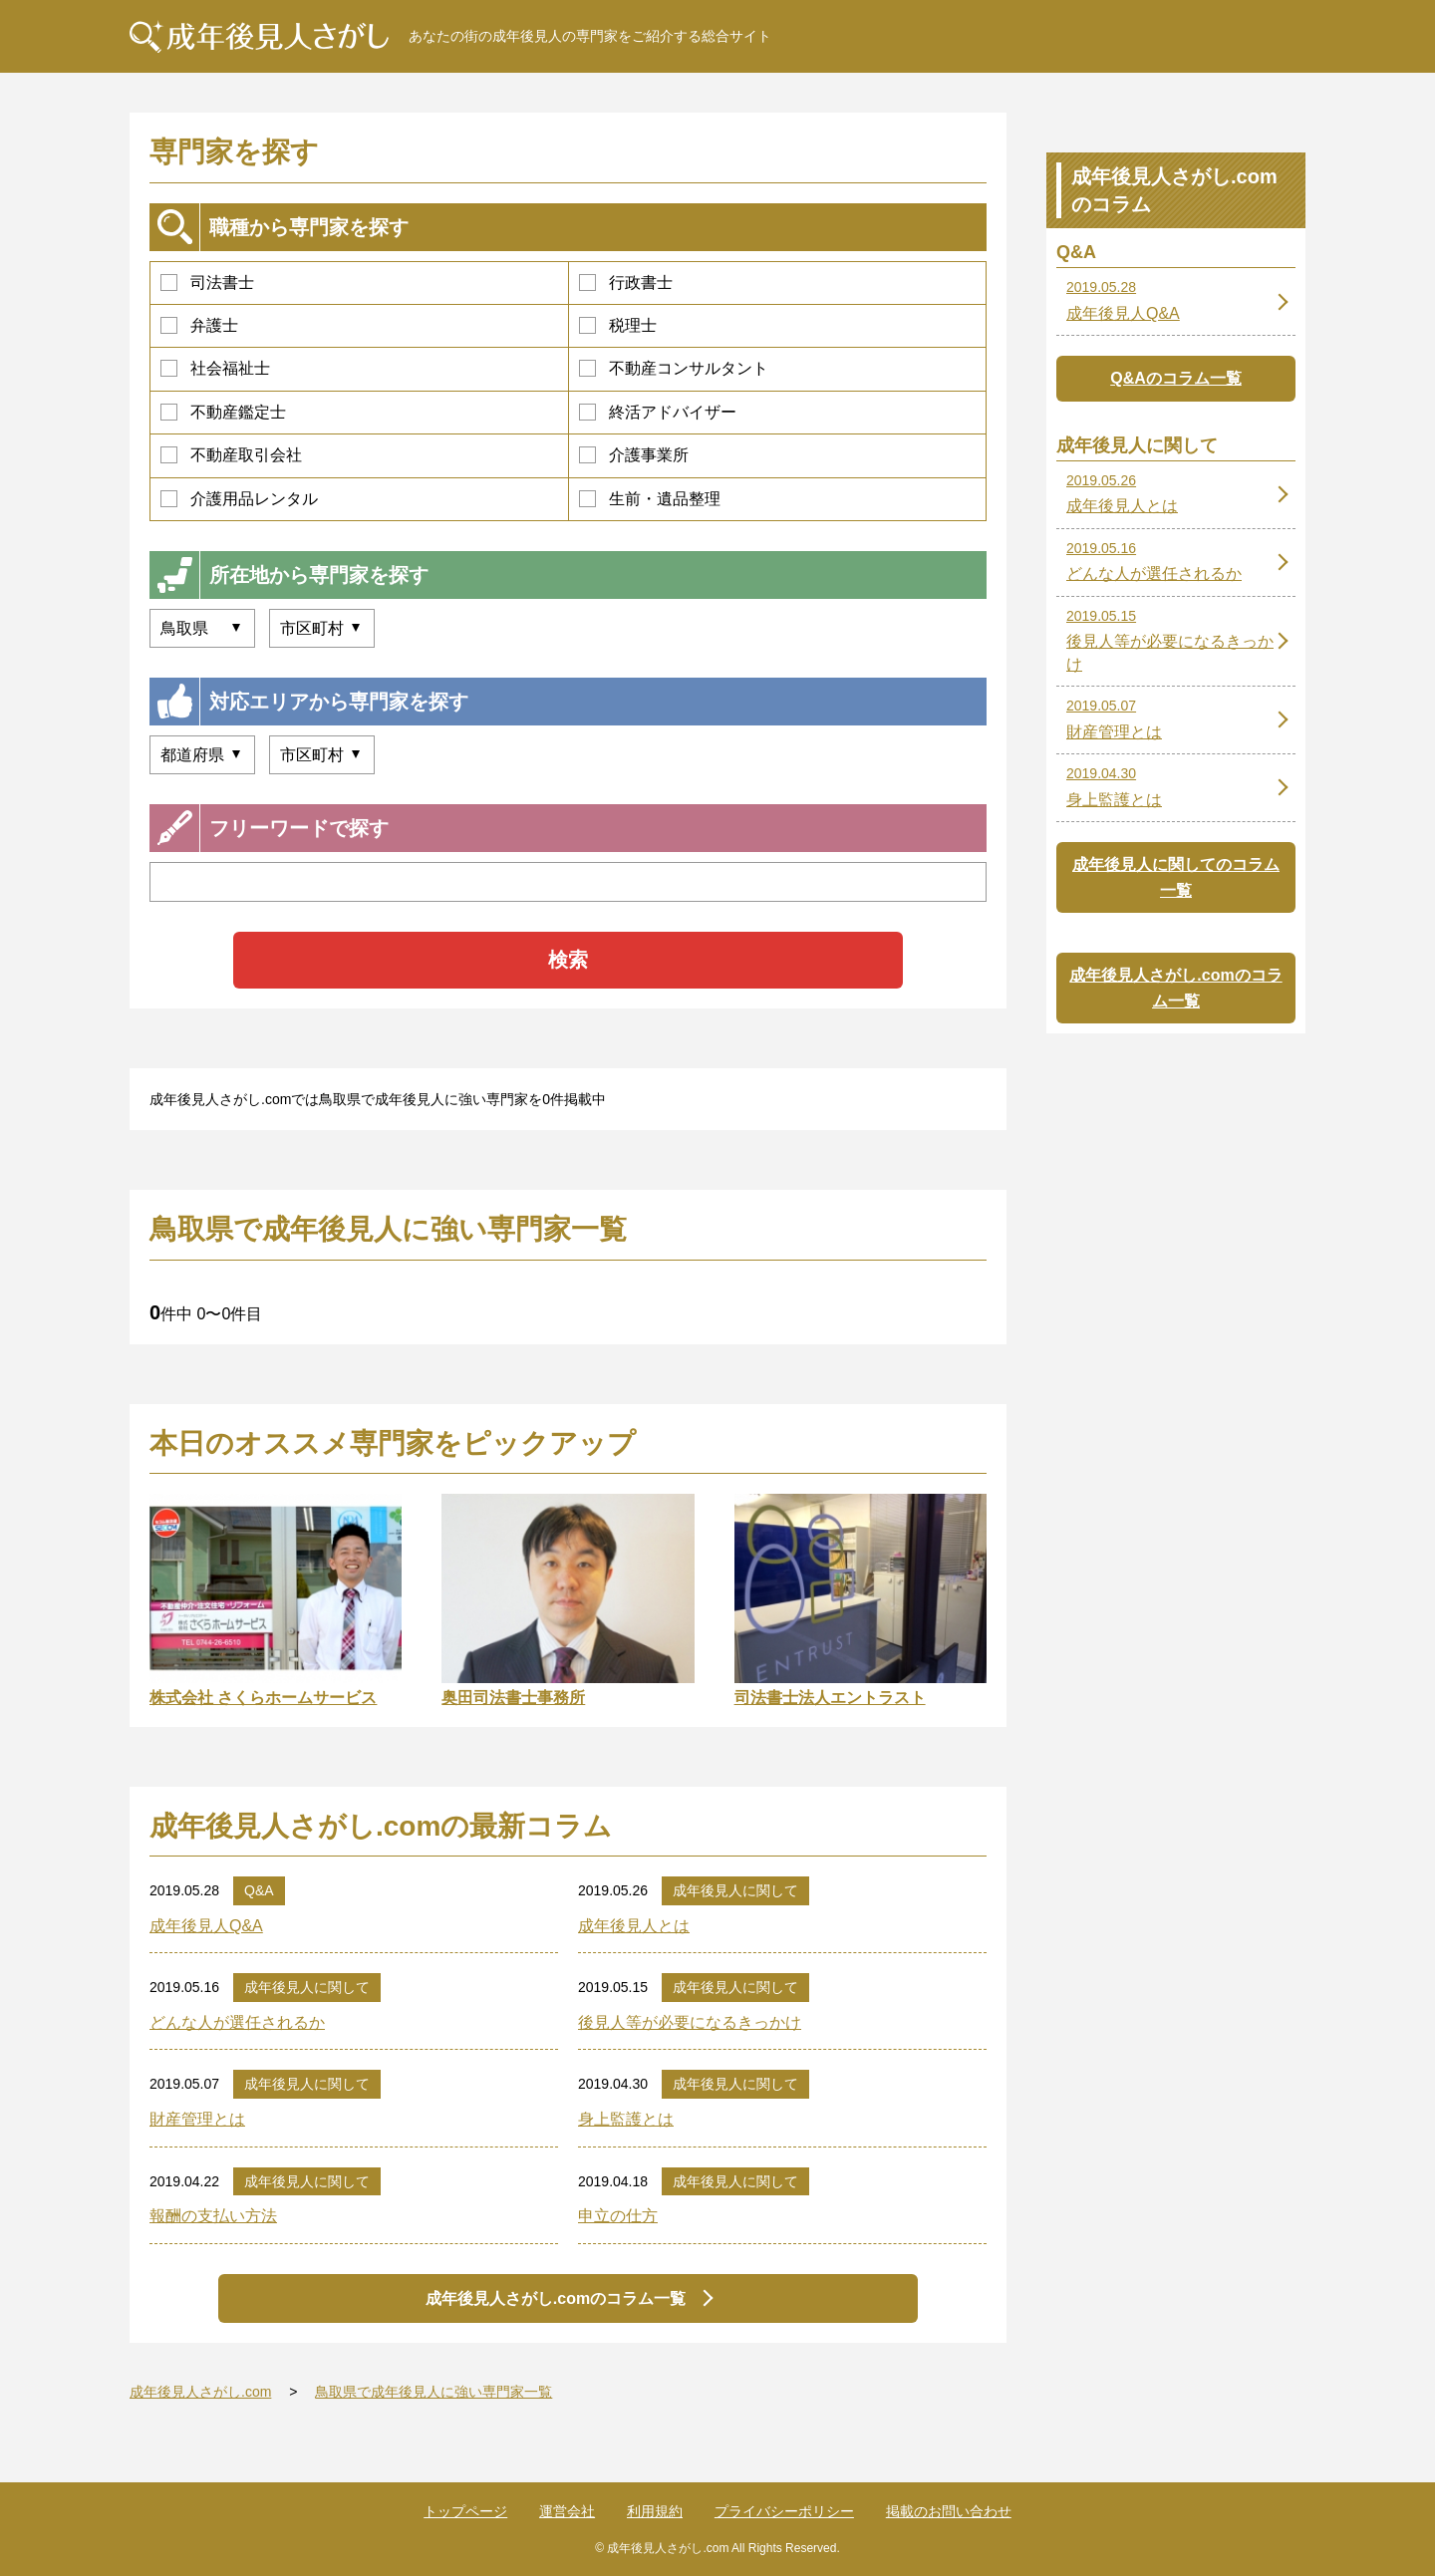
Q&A (259, 1890)
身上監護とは (626, 2119)
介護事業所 (634, 454)
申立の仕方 (618, 2215)
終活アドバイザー (657, 412)
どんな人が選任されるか (237, 2022)
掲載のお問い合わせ (948, 2511)
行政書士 (626, 282)
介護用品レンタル (239, 498)
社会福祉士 (215, 368)
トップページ (465, 2511)
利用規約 (655, 2511)
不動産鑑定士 (223, 412)
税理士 (618, 325)
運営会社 (567, 2511)
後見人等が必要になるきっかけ (689, 2022)
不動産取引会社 (231, 454)
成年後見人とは (634, 1925)
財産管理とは (197, 2119)
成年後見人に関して (735, 1890)
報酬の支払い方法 (213, 2215)
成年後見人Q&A (206, 1925)
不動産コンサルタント (673, 368)
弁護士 (199, 325)
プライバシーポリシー (784, 2511)
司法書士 (207, 282)
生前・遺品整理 (649, 498)
